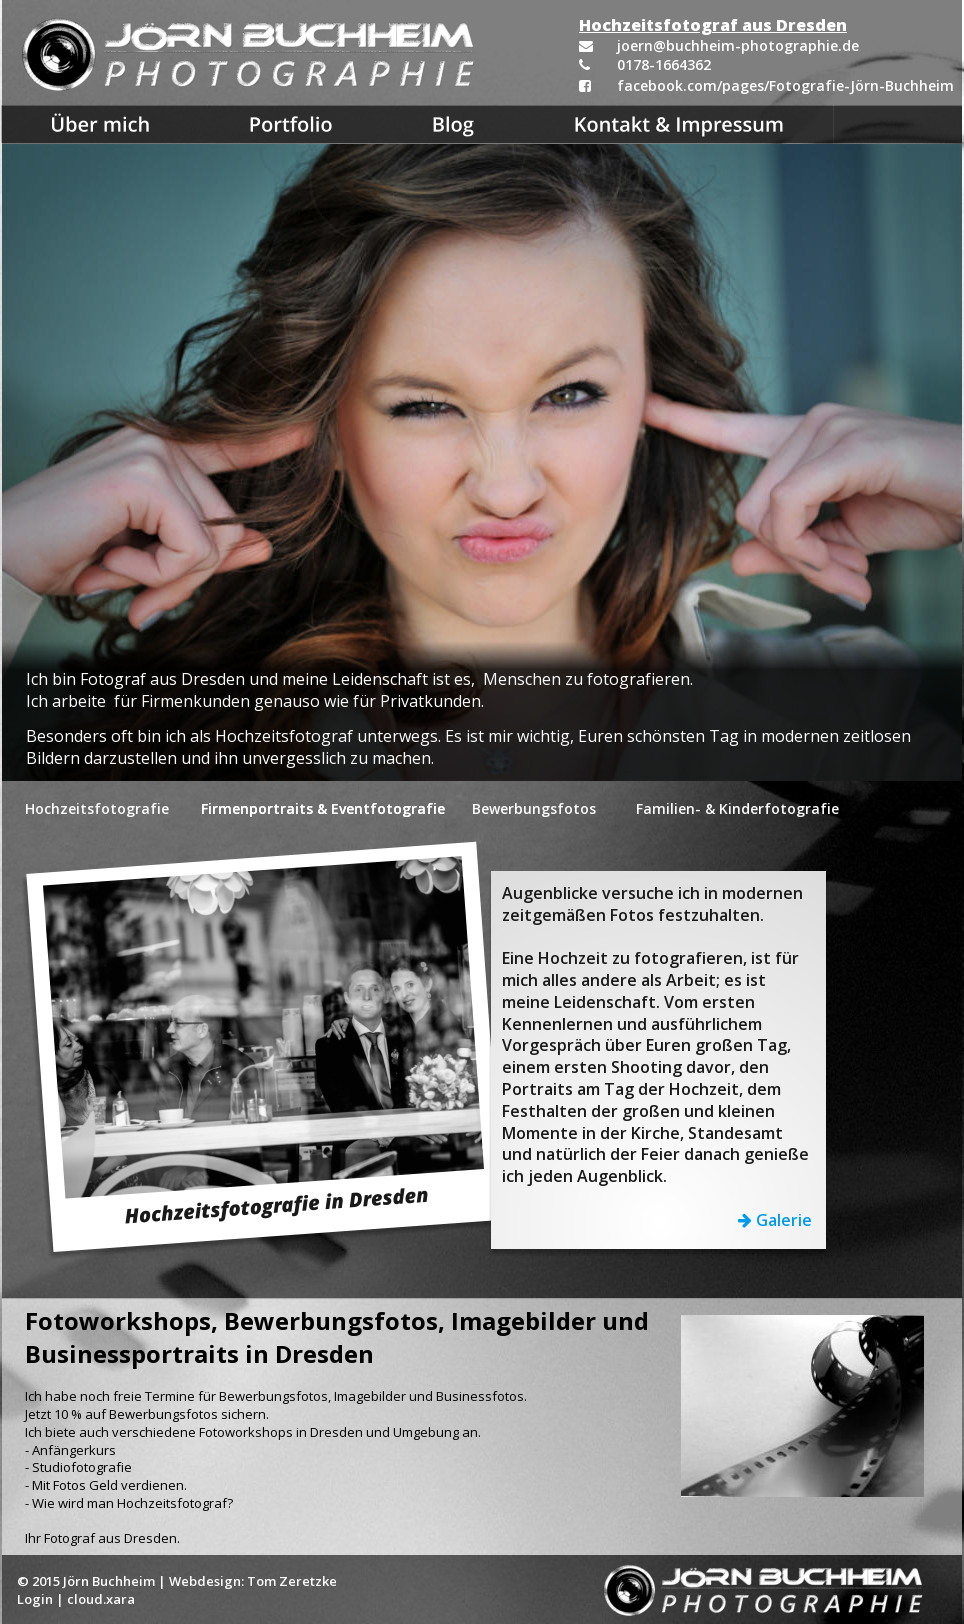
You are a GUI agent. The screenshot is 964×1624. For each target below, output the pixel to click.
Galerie (782, 1220)
